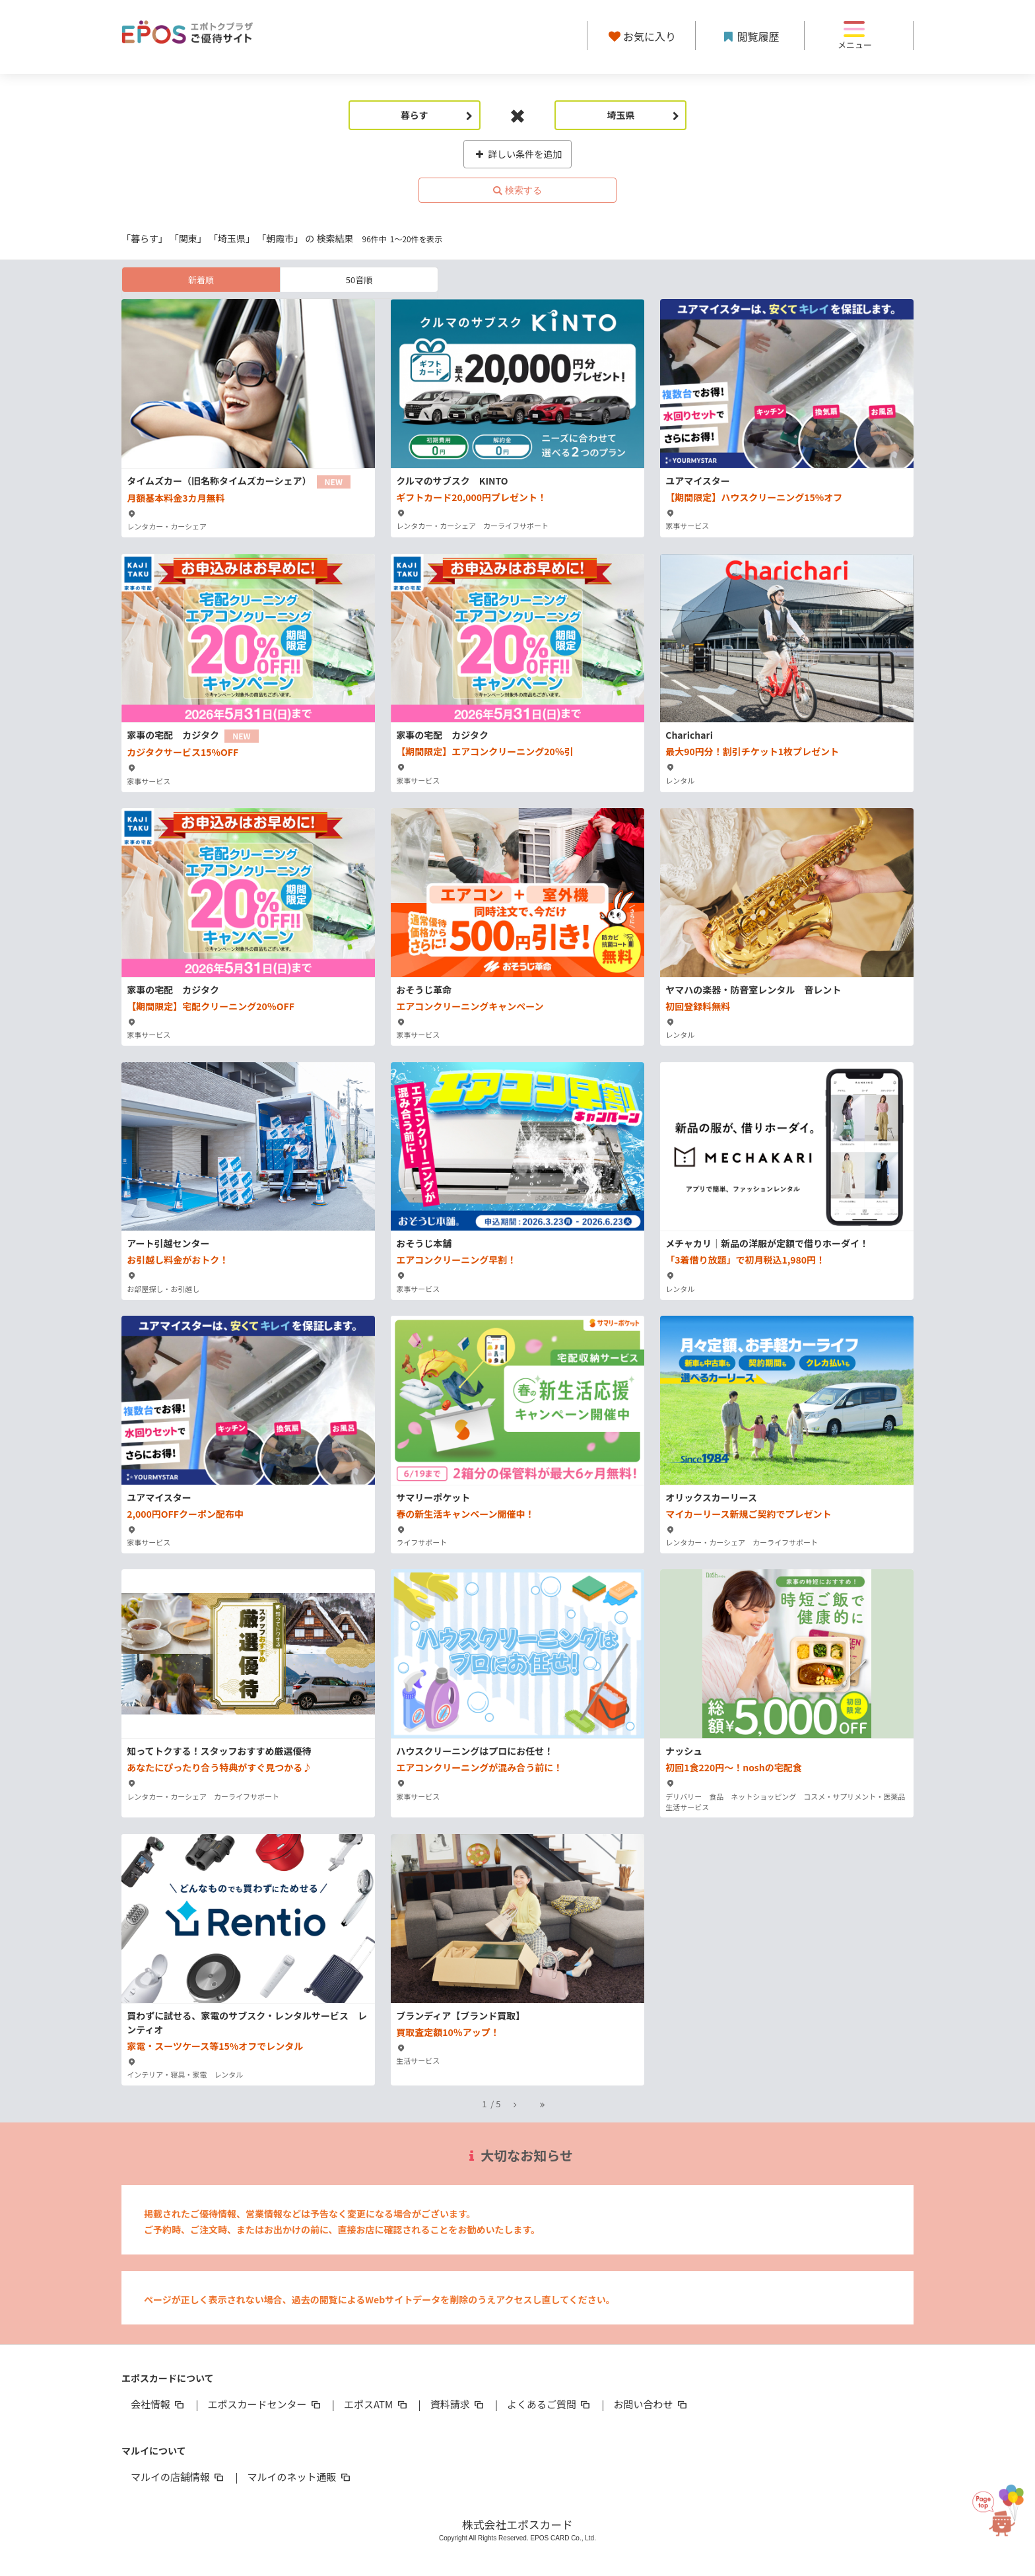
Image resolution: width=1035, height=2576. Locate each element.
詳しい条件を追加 (517, 153)
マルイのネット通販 (299, 2477)
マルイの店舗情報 (178, 2477)
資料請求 (458, 2404)
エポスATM (376, 2404)
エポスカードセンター (264, 2404)
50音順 (359, 279)
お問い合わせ (651, 2404)
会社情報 (158, 2404)
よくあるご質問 (549, 2404)
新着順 (201, 279)
